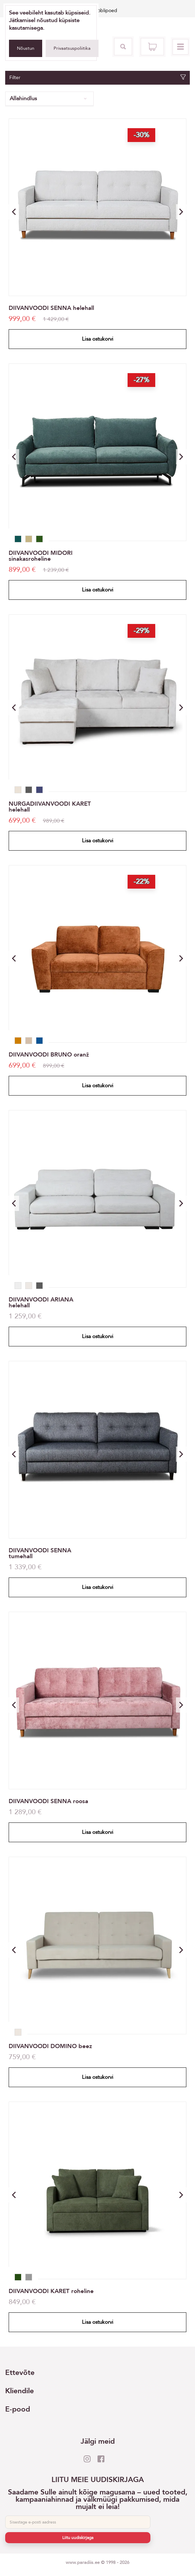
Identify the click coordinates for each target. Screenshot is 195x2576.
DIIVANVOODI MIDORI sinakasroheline (41, 556)
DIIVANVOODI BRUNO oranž (49, 1055)
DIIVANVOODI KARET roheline (51, 2291)
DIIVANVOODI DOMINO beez (50, 2046)
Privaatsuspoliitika (72, 48)
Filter (97, 77)
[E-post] (77, 2522)
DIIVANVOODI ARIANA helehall (41, 1302)
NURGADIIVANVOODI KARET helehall (50, 807)
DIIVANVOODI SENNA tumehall (40, 1553)
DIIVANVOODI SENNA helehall (51, 308)
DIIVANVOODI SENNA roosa (48, 1801)
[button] (181, 211)
